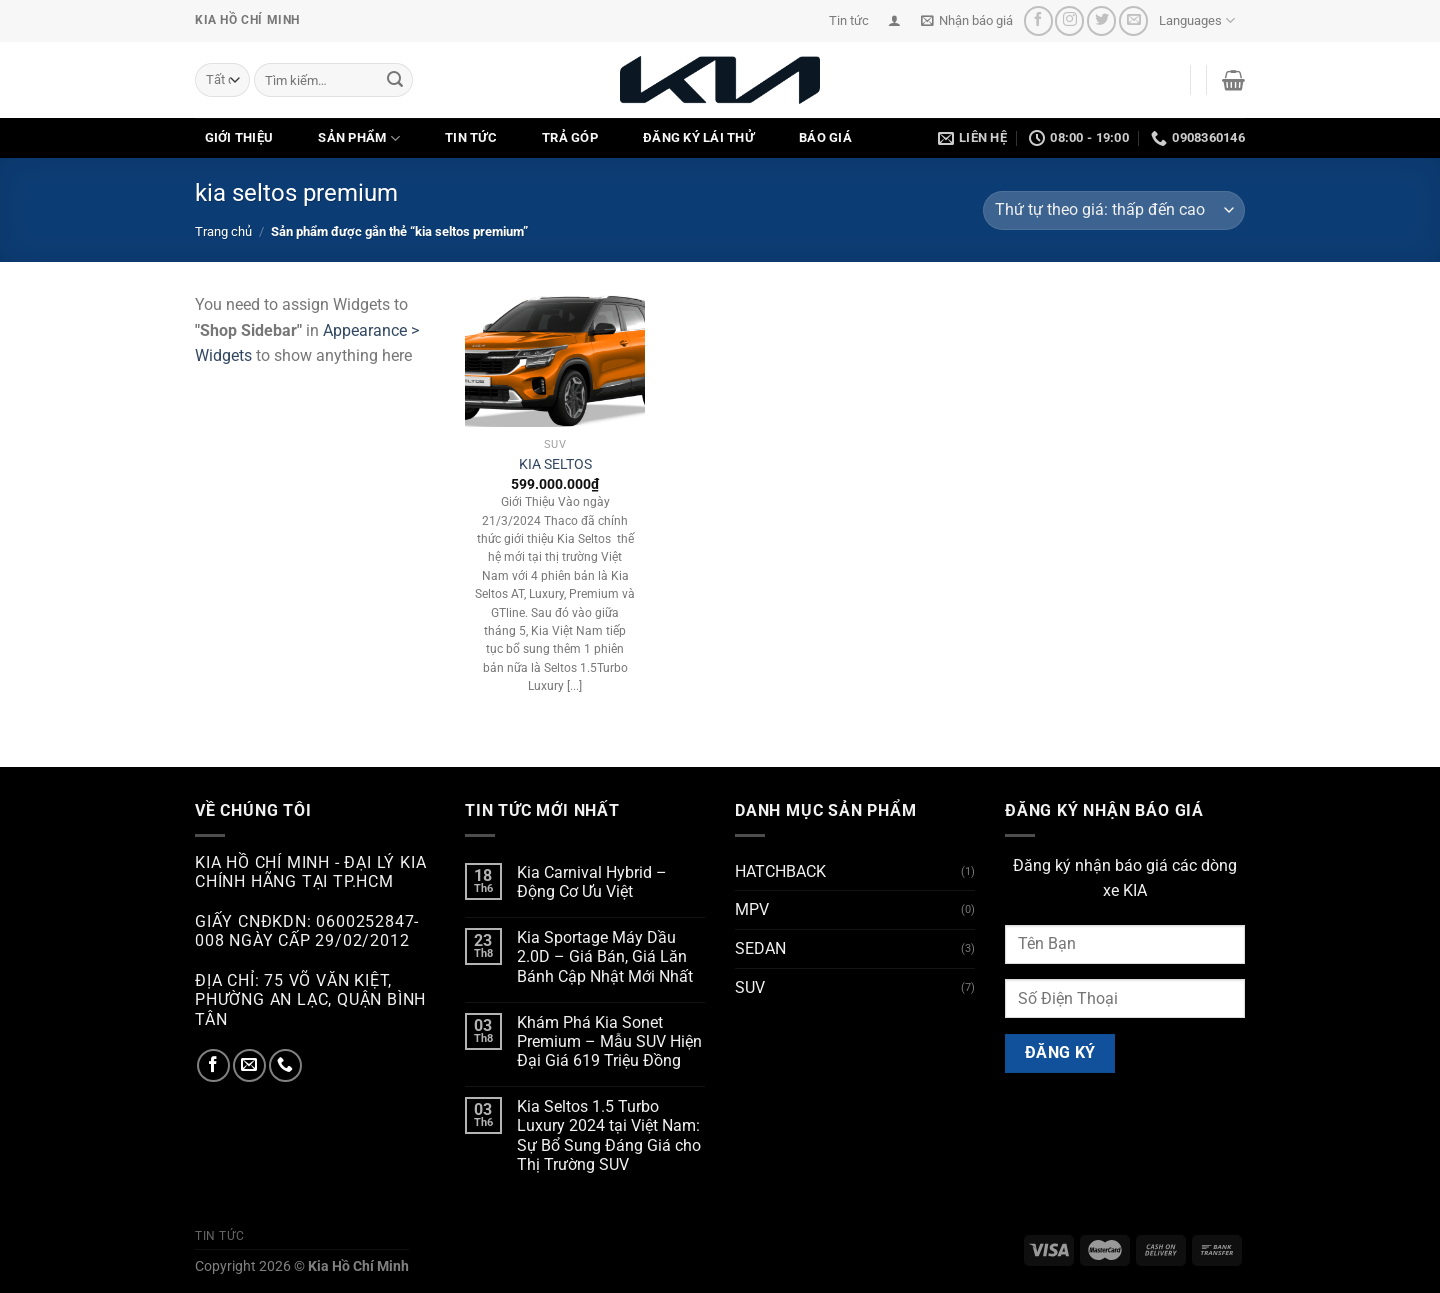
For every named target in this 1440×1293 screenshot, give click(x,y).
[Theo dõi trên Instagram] (1069, 20)
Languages (1197, 20)
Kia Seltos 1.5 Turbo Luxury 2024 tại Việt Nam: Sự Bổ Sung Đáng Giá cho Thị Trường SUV (609, 1135)
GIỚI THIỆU (239, 137)
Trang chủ (223, 231)
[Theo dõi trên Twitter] (1101, 20)
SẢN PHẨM (359, 138)
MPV (752, 909)
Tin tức (849, 20)
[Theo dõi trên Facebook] (1038, 20)
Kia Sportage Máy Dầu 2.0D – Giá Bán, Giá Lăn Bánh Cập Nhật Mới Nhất (605, 956)
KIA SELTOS (555, 464)
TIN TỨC (471, 137)
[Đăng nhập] (895, 20)
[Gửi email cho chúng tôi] (1133, 20)
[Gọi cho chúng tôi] (285, 1065)
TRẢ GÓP (570, 137)
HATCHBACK (780, 871)
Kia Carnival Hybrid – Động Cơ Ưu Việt (592, 882)
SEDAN (760, 948)
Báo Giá (825, 137)
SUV (750, 987)
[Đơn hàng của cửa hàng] (1114, 210)
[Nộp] (395, 80)
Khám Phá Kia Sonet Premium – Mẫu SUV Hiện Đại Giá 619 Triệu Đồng (609, 1041)
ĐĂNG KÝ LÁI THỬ (698, 137)
